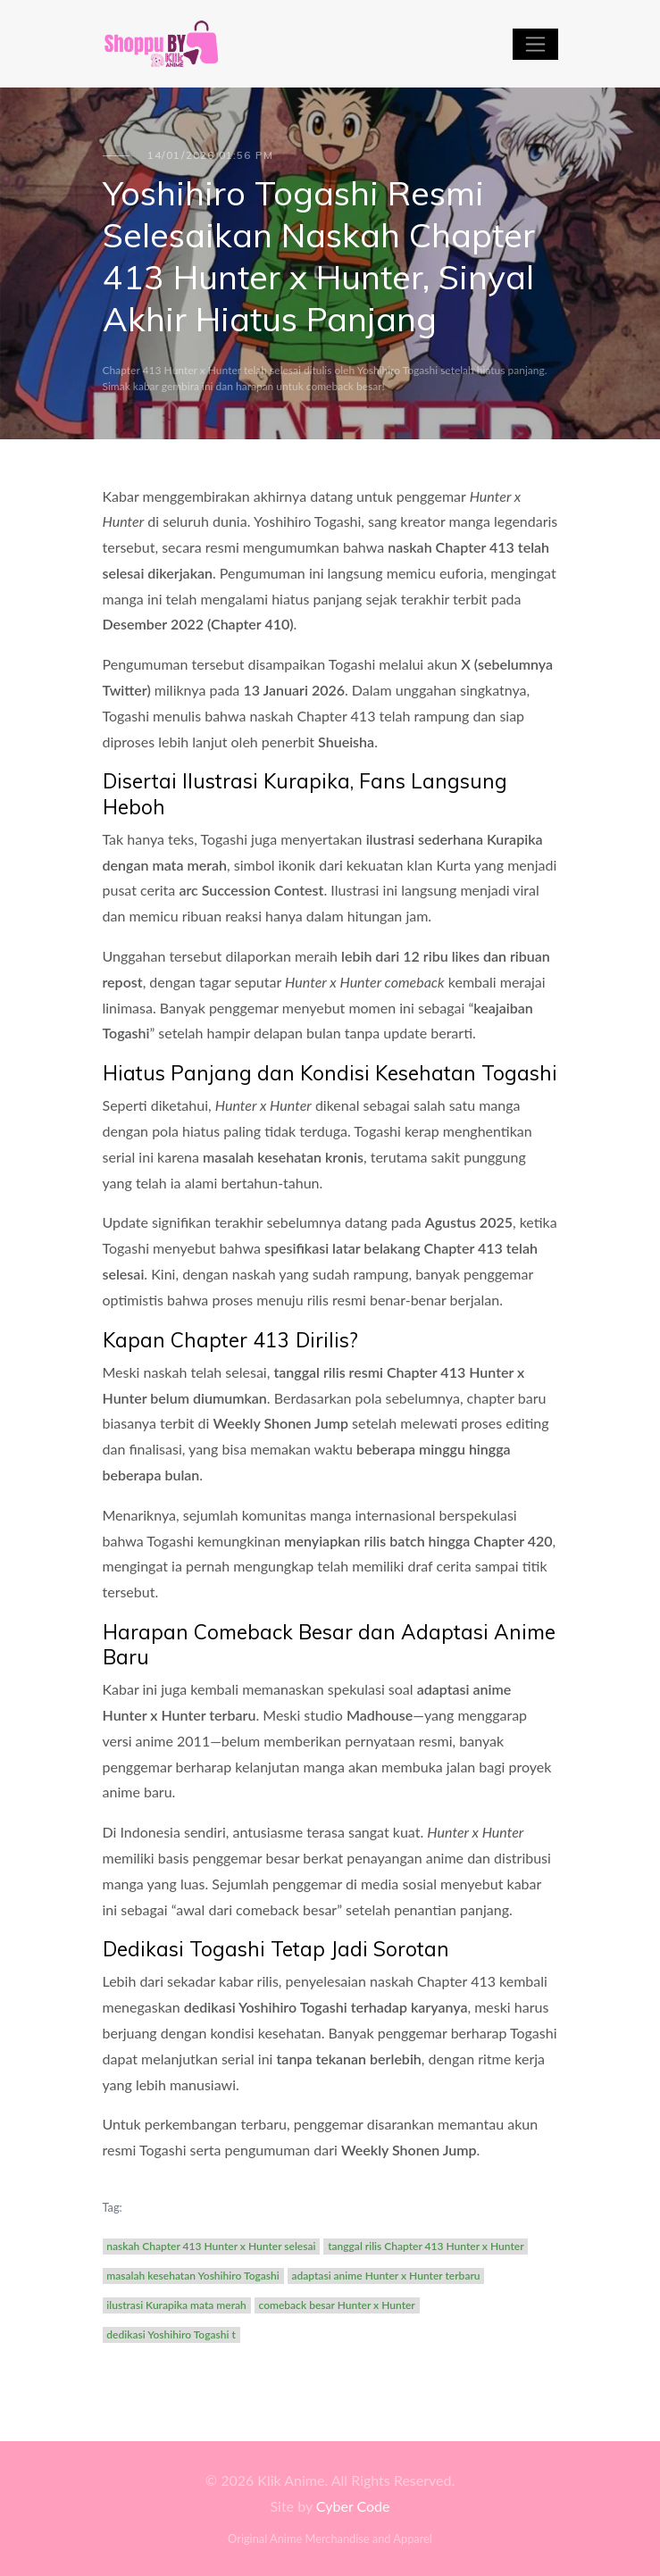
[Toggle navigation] (535, 44)
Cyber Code (353, 2505)
